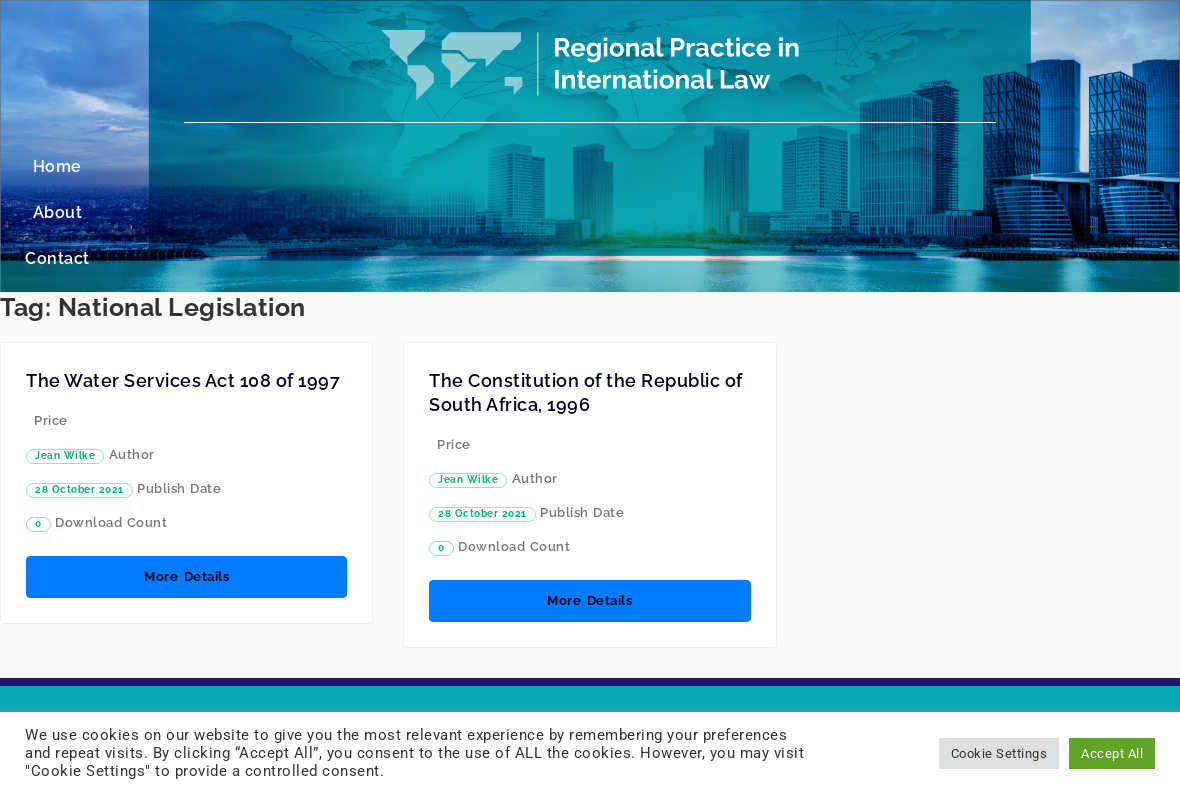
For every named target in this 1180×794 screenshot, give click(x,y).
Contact (662, 166)
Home (495, 166)
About (575, 166)
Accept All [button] (1112, 753)
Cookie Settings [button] (999, 753)
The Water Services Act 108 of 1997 (183, 288)
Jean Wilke (65, 363)
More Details (186, 484)
